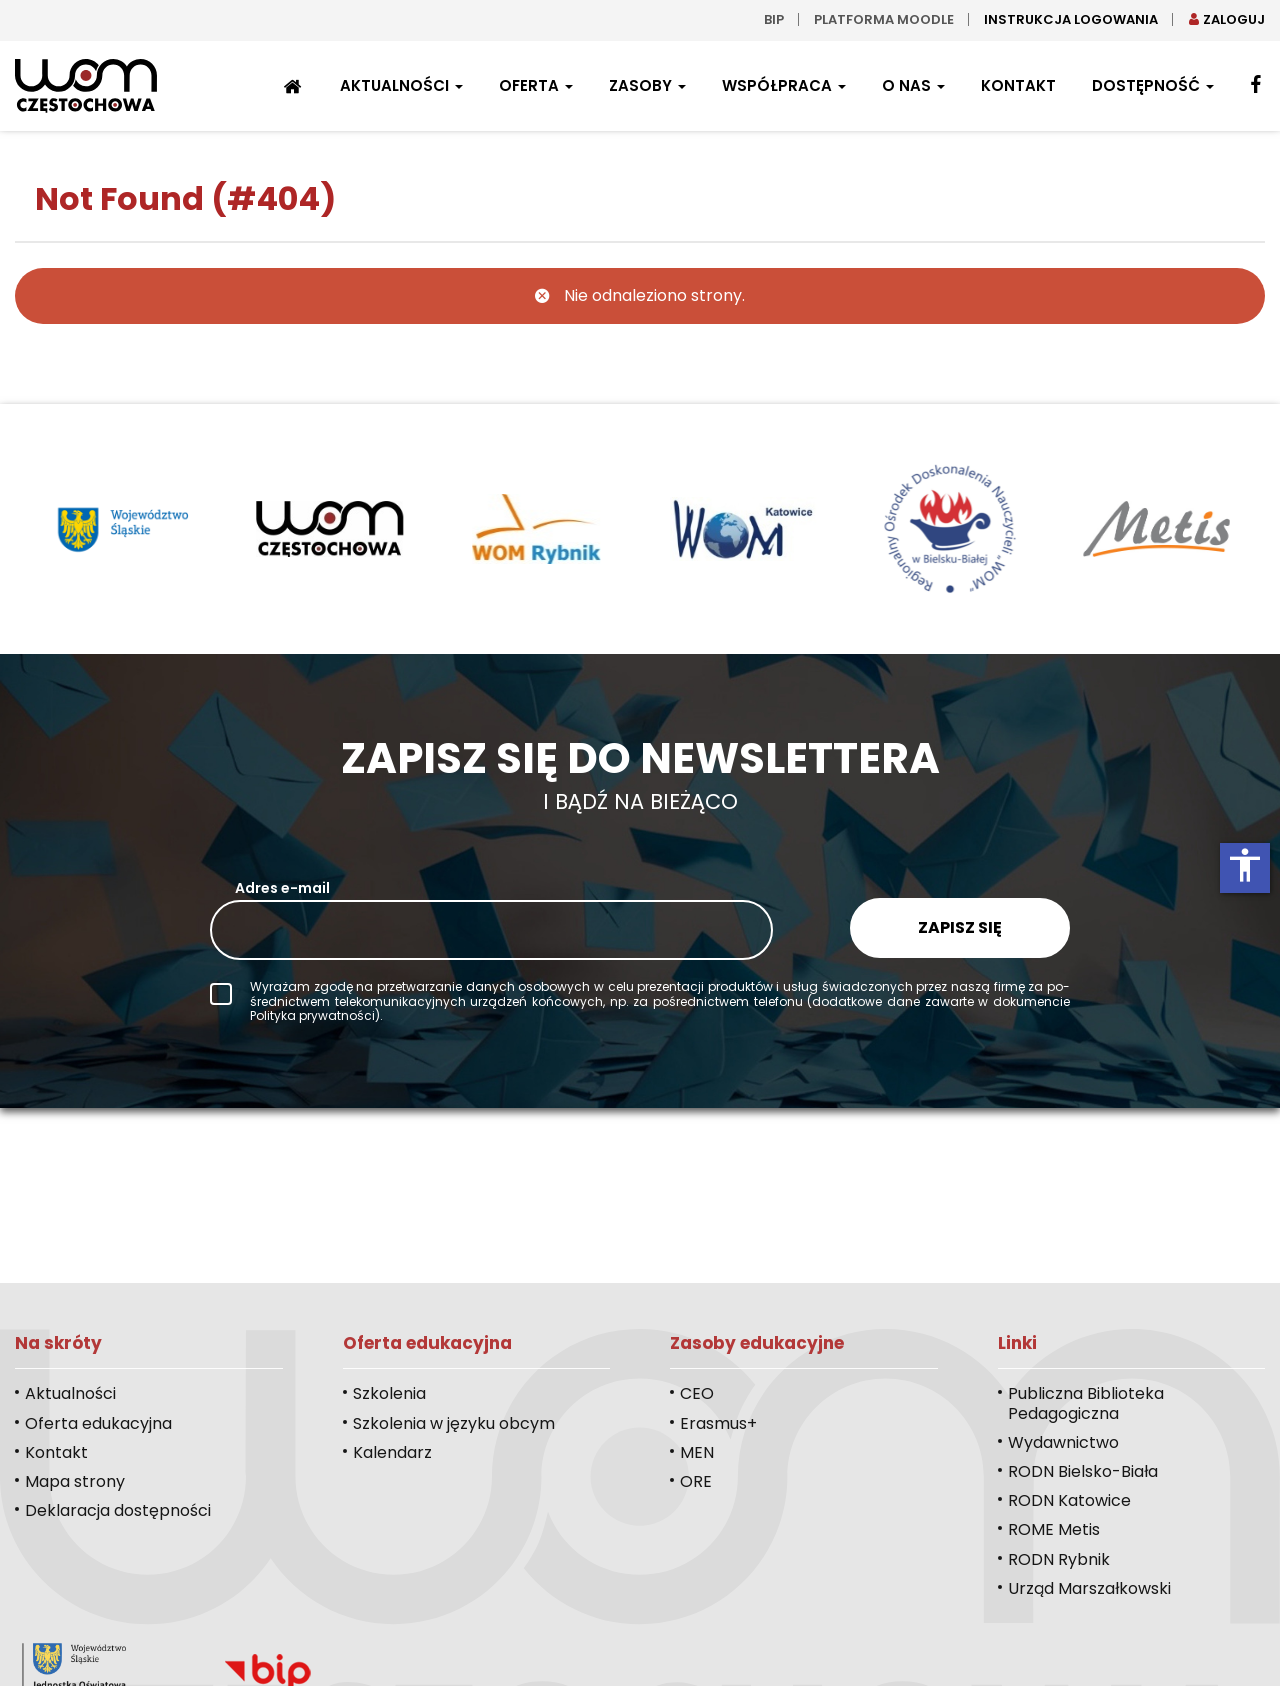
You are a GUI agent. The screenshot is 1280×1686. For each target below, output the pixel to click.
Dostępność (1153, 85)
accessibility (1245, 865)
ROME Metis (1054, 1529)
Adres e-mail (282, 888)
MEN (697, 1452)
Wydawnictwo (1063, 1442)
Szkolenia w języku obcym (454, 1423)
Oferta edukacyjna (98, 1423)
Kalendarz (392, 1452)
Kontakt (1018, 85)
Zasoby (647, 85)
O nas (913, 85)
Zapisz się (960, 927)
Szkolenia (389, 1393)
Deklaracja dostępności (118, 1510)
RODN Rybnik (1059, 1559)
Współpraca (784, 85)
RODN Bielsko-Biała (1083, 1471)
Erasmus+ (718, 1423)
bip (774, 19)
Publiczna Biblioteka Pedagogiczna (1086, 1403)
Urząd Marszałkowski (1089, 1588)
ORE (696, 1481)
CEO (697, 1393)
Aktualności (401, 85)
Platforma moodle (884, 19)
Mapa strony (75, 1481)
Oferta (536, 85)
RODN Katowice (1069, 1500)
